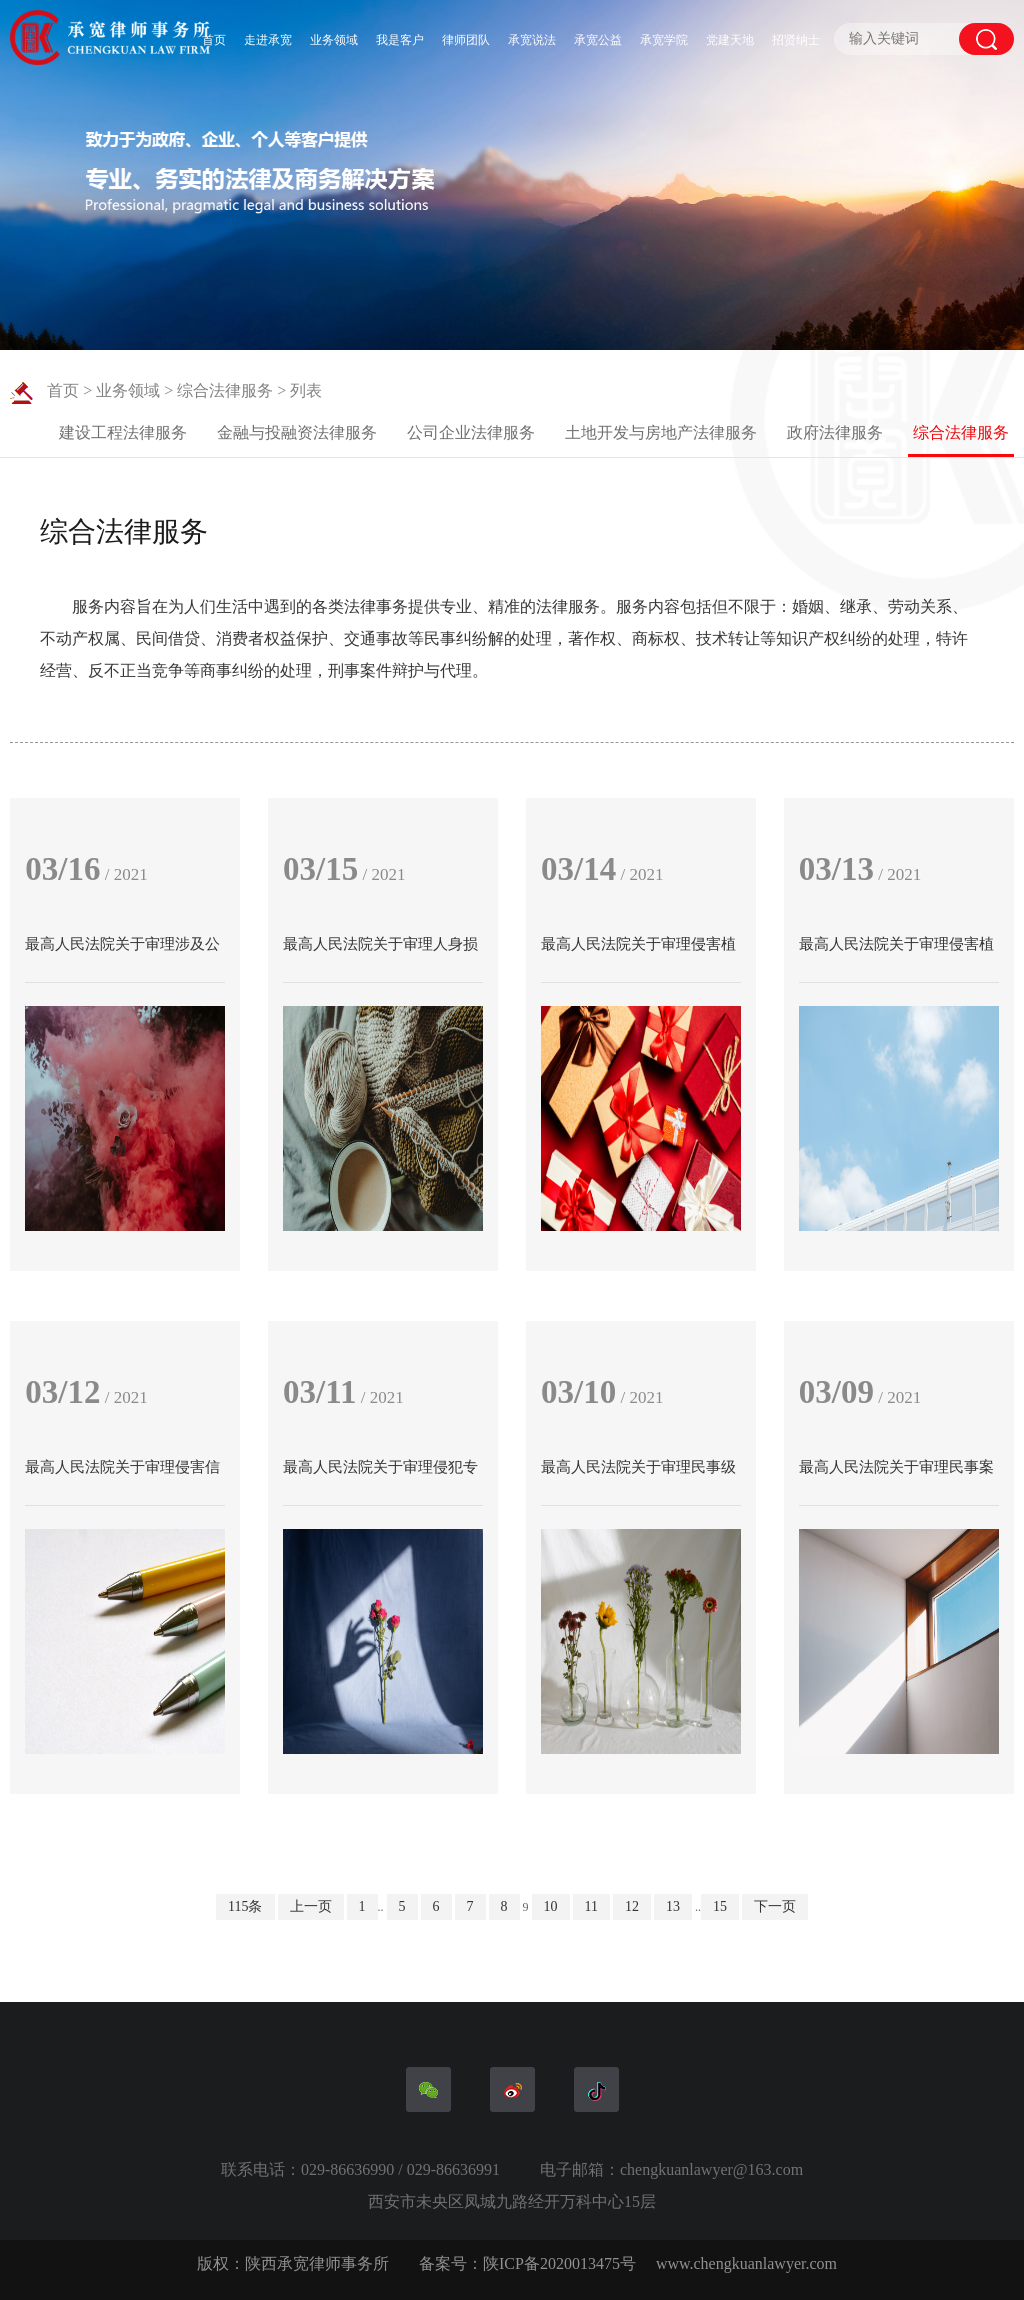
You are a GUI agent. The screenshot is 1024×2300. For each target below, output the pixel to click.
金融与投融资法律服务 (297, 432)
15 (720, 1906)
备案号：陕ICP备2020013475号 (527, 2263)
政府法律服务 (835, 432)
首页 (214, 40)
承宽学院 (664, 40)
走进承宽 (268, 40)
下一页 (775, 1906)
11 (591, 1906)
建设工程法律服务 (123, 432)
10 (551, 1906)
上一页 (311, 1906)
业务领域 (334, 40)
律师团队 (466, 40)
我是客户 (400, 40)
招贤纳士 (796, 40)
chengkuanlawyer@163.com (711, 2169)
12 (632, 1906)
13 (673, 1906)
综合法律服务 (225, 390)
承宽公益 (598, 40)
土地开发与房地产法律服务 (661, 432)
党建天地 (730, 40)
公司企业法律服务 (471, 432)
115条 (245, 1906)
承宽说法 (532, 40)
